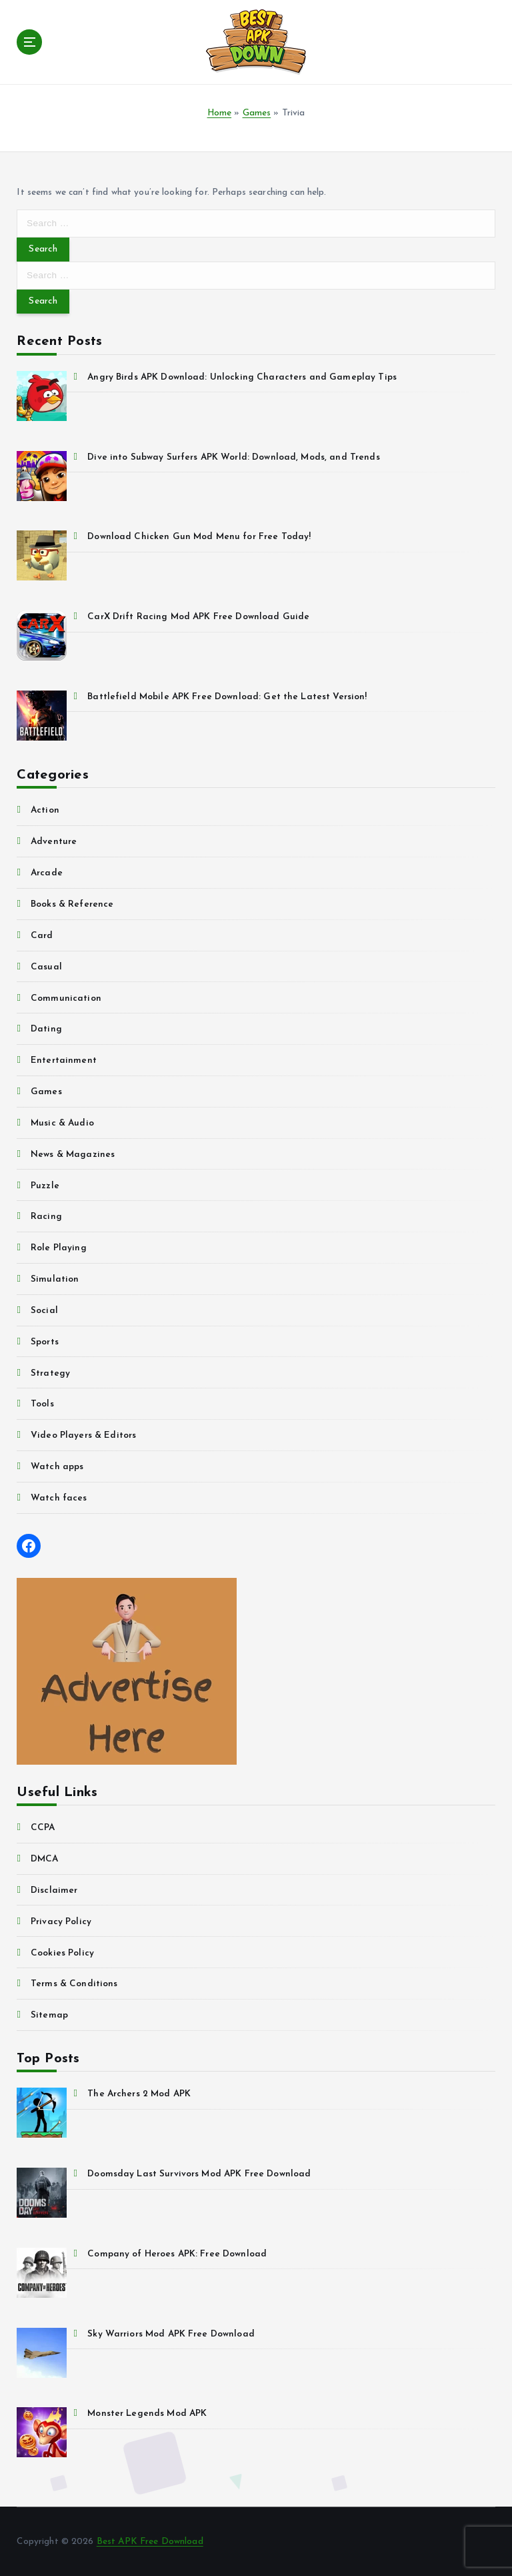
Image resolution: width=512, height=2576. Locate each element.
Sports (45, 1342)
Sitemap (49, 2015)
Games (257, 113)
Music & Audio (62, 1123)
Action (45, 810)
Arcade (47, 873)
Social (44, 1310)
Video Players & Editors (83, 1435)
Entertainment (64, 1060)
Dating (46, 1029)
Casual (46, 967)
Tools (42, 1404)
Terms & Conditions (74, 1984)
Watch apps (57, 1466)
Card (42, 935)
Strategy (50, 1373)
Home (219, 113)
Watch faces (59, 1498)
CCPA (43, 1827)
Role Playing (59, 1248)
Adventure (54, 841)
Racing (46, 1216)
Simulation (55, 1279)
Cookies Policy (62, 1953)
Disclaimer (54, 1890)
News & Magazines (73, 1154)
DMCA (45, 1859)
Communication (66, 998)
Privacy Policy (61, 1921)
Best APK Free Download (150, 2541)
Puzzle (45, 1186)
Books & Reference (72, 904)
